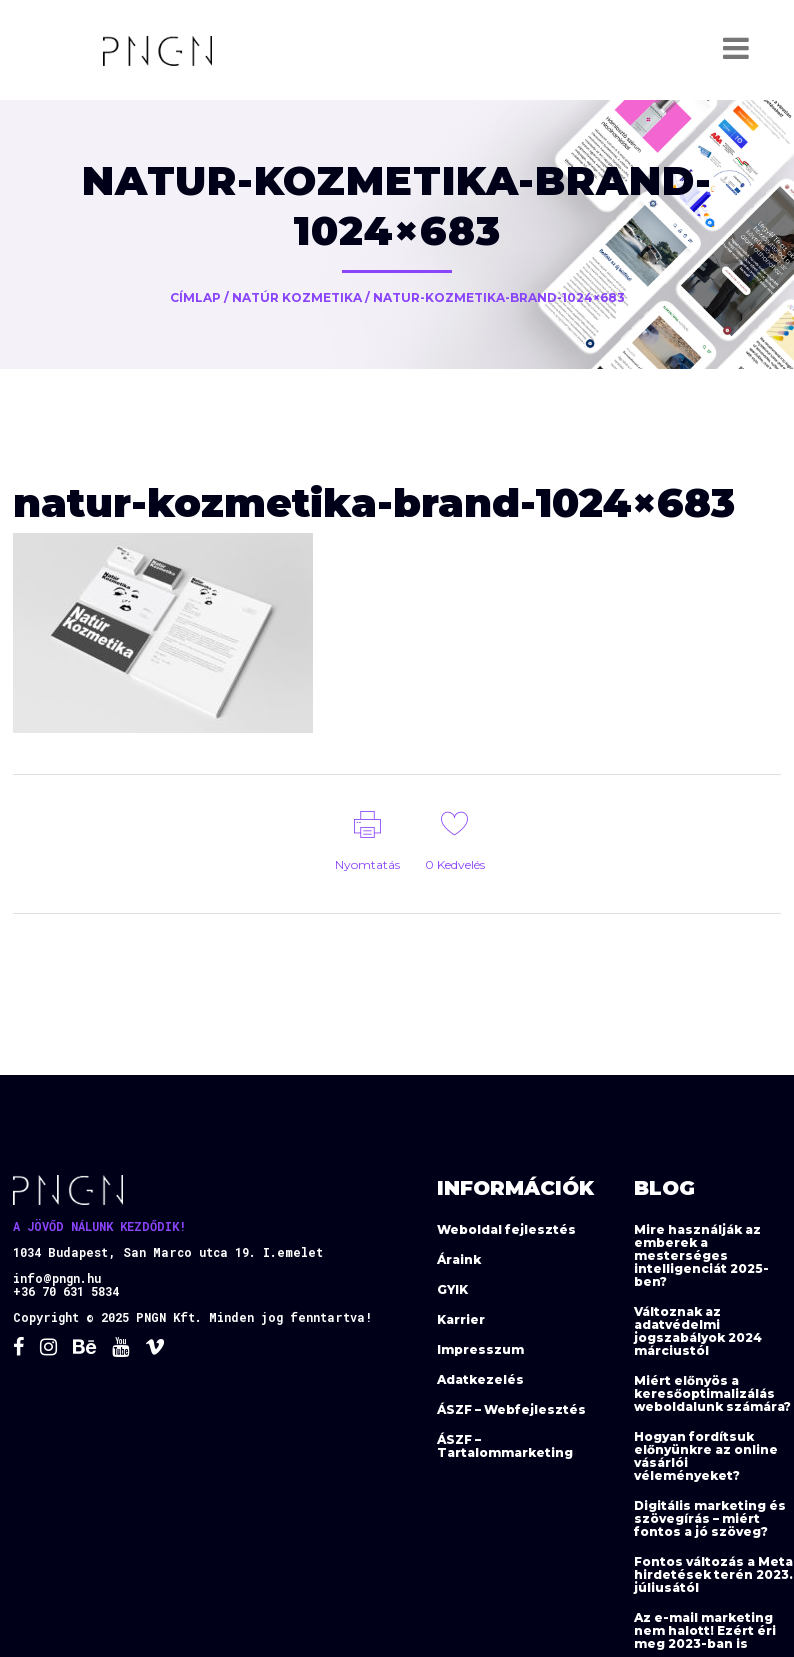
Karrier (461, 1319)
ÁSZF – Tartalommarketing (505, 1446)
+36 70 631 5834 (66, 1291)
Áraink (459, 1259)
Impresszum (480, 1349)
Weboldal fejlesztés (506, 1229)
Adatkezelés (480, 1379)
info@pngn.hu (57, 1278)
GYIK (452, 1289)
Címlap (195, 297)
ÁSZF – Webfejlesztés (511, 1409)
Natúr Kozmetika (297, 297)
